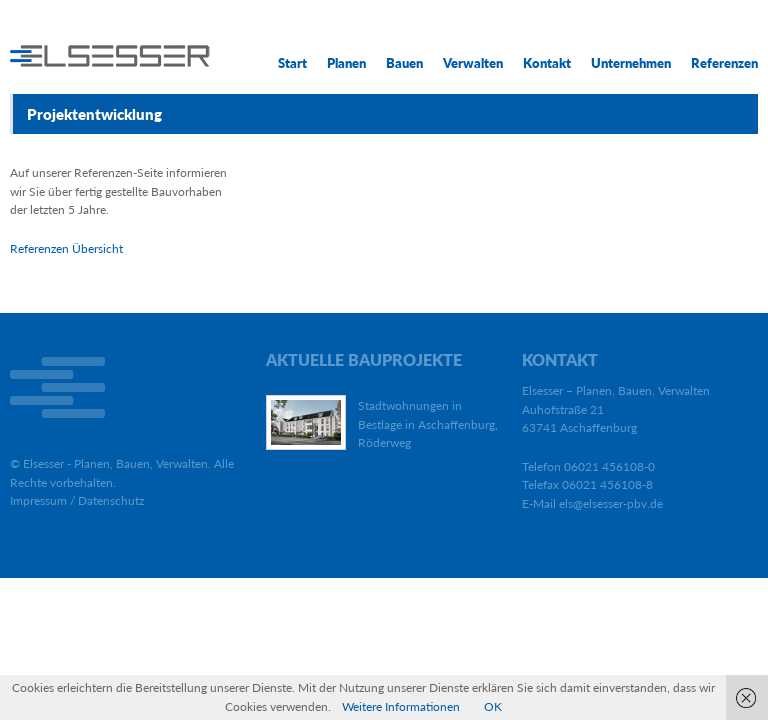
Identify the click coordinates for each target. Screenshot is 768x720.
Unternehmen (631, 63)
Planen (346, 63)
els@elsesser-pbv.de (611, 503)
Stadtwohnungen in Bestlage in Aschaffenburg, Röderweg (428, 424)
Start (292, 63)
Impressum (38, 500)
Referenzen (724, 63)
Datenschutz (111, 500)
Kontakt (547, 63)
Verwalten (473, 63)
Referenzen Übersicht (66, 248)
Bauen (404, 63)
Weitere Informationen (401, 706)
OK (493, 706)
